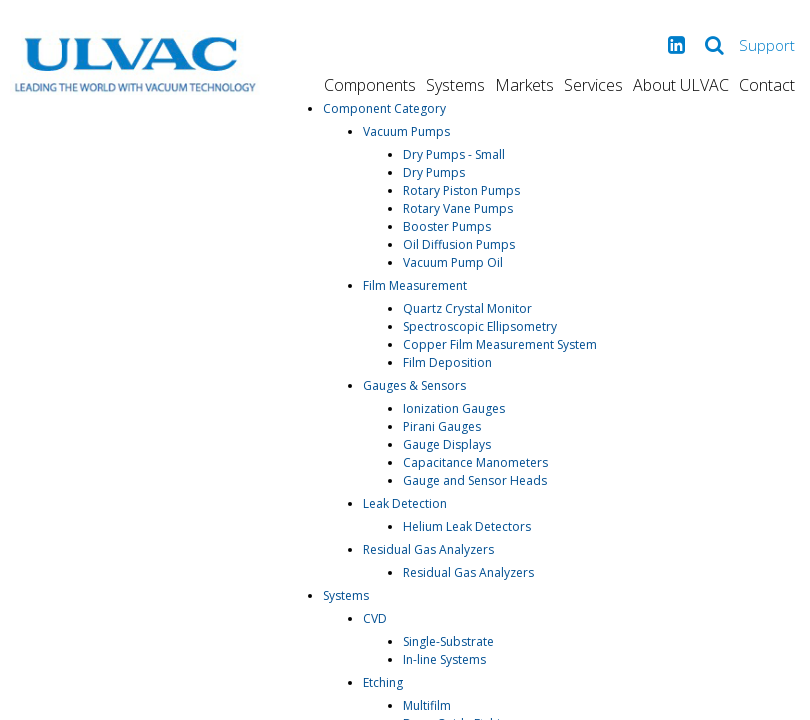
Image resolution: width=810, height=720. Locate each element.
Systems (455, 85)
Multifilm (427, 705)
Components (370, 85)
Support (767, 45)
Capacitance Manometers (475, 462)
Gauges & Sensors (414, 385)
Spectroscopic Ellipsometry (480, 326)
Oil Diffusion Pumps (459, 244)
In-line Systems (444, 659)
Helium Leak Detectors (467, 526)
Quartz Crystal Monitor (467, 308)
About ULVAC (681, 85)
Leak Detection (405, 503)
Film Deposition (447, 362)
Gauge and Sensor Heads (475, 480)
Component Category (384, 108)
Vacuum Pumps (406, 131)
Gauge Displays (447, 444)
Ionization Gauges (454, 408)
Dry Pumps (434, 172)
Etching (383, 682)
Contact (767, 85)
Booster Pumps (447, 226)
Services (593, 85)
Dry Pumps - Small (454, 154)
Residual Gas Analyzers (428, 549)
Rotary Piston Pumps (461, 190)
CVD (375, 618)
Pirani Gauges (442, 426)
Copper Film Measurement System (500, 344)
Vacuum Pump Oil (453, 262)
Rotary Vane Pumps (458, 208)
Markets (524, 85)
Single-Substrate (448, 641)
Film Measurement (415, 285)
